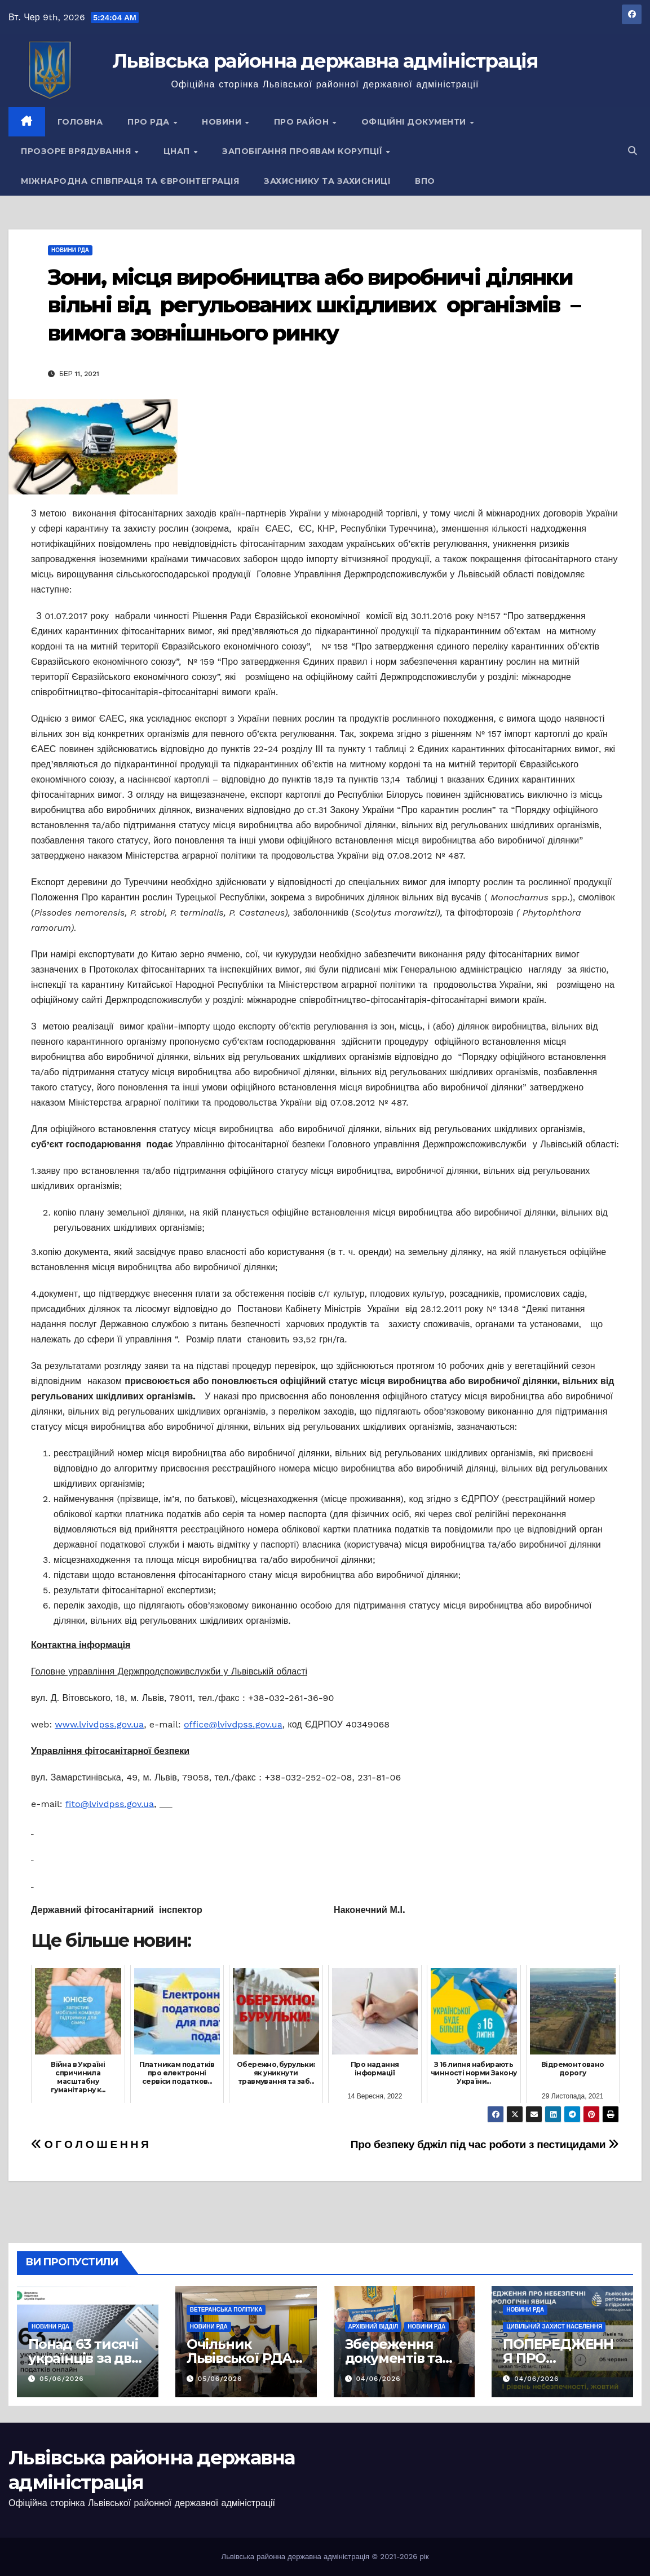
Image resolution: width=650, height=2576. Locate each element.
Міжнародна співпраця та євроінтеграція (130, 181)
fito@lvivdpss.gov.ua (109, 1804)
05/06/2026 (61, 2379)
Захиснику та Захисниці (327, 181)
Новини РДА (70, 250)
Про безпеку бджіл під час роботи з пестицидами (485, 2144)
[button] (632, 150)
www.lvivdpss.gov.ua (99, 1724)
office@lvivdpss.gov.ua (233, 1724)
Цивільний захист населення (554, 2326)
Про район (302, 122)
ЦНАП (178, 151)
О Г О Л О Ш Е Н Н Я (90, 2144)
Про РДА (149, 122)
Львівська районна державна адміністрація (325, 61)
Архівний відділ (373, 2326)
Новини (223, 122)
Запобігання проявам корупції (303, 151)
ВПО (425, 181)
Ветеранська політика (226, 2310)
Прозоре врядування (77, 151)
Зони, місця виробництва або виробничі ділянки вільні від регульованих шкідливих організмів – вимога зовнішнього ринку (314, 305)
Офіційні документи (415, 122)
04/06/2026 (378, 2379)
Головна (80, 122)
